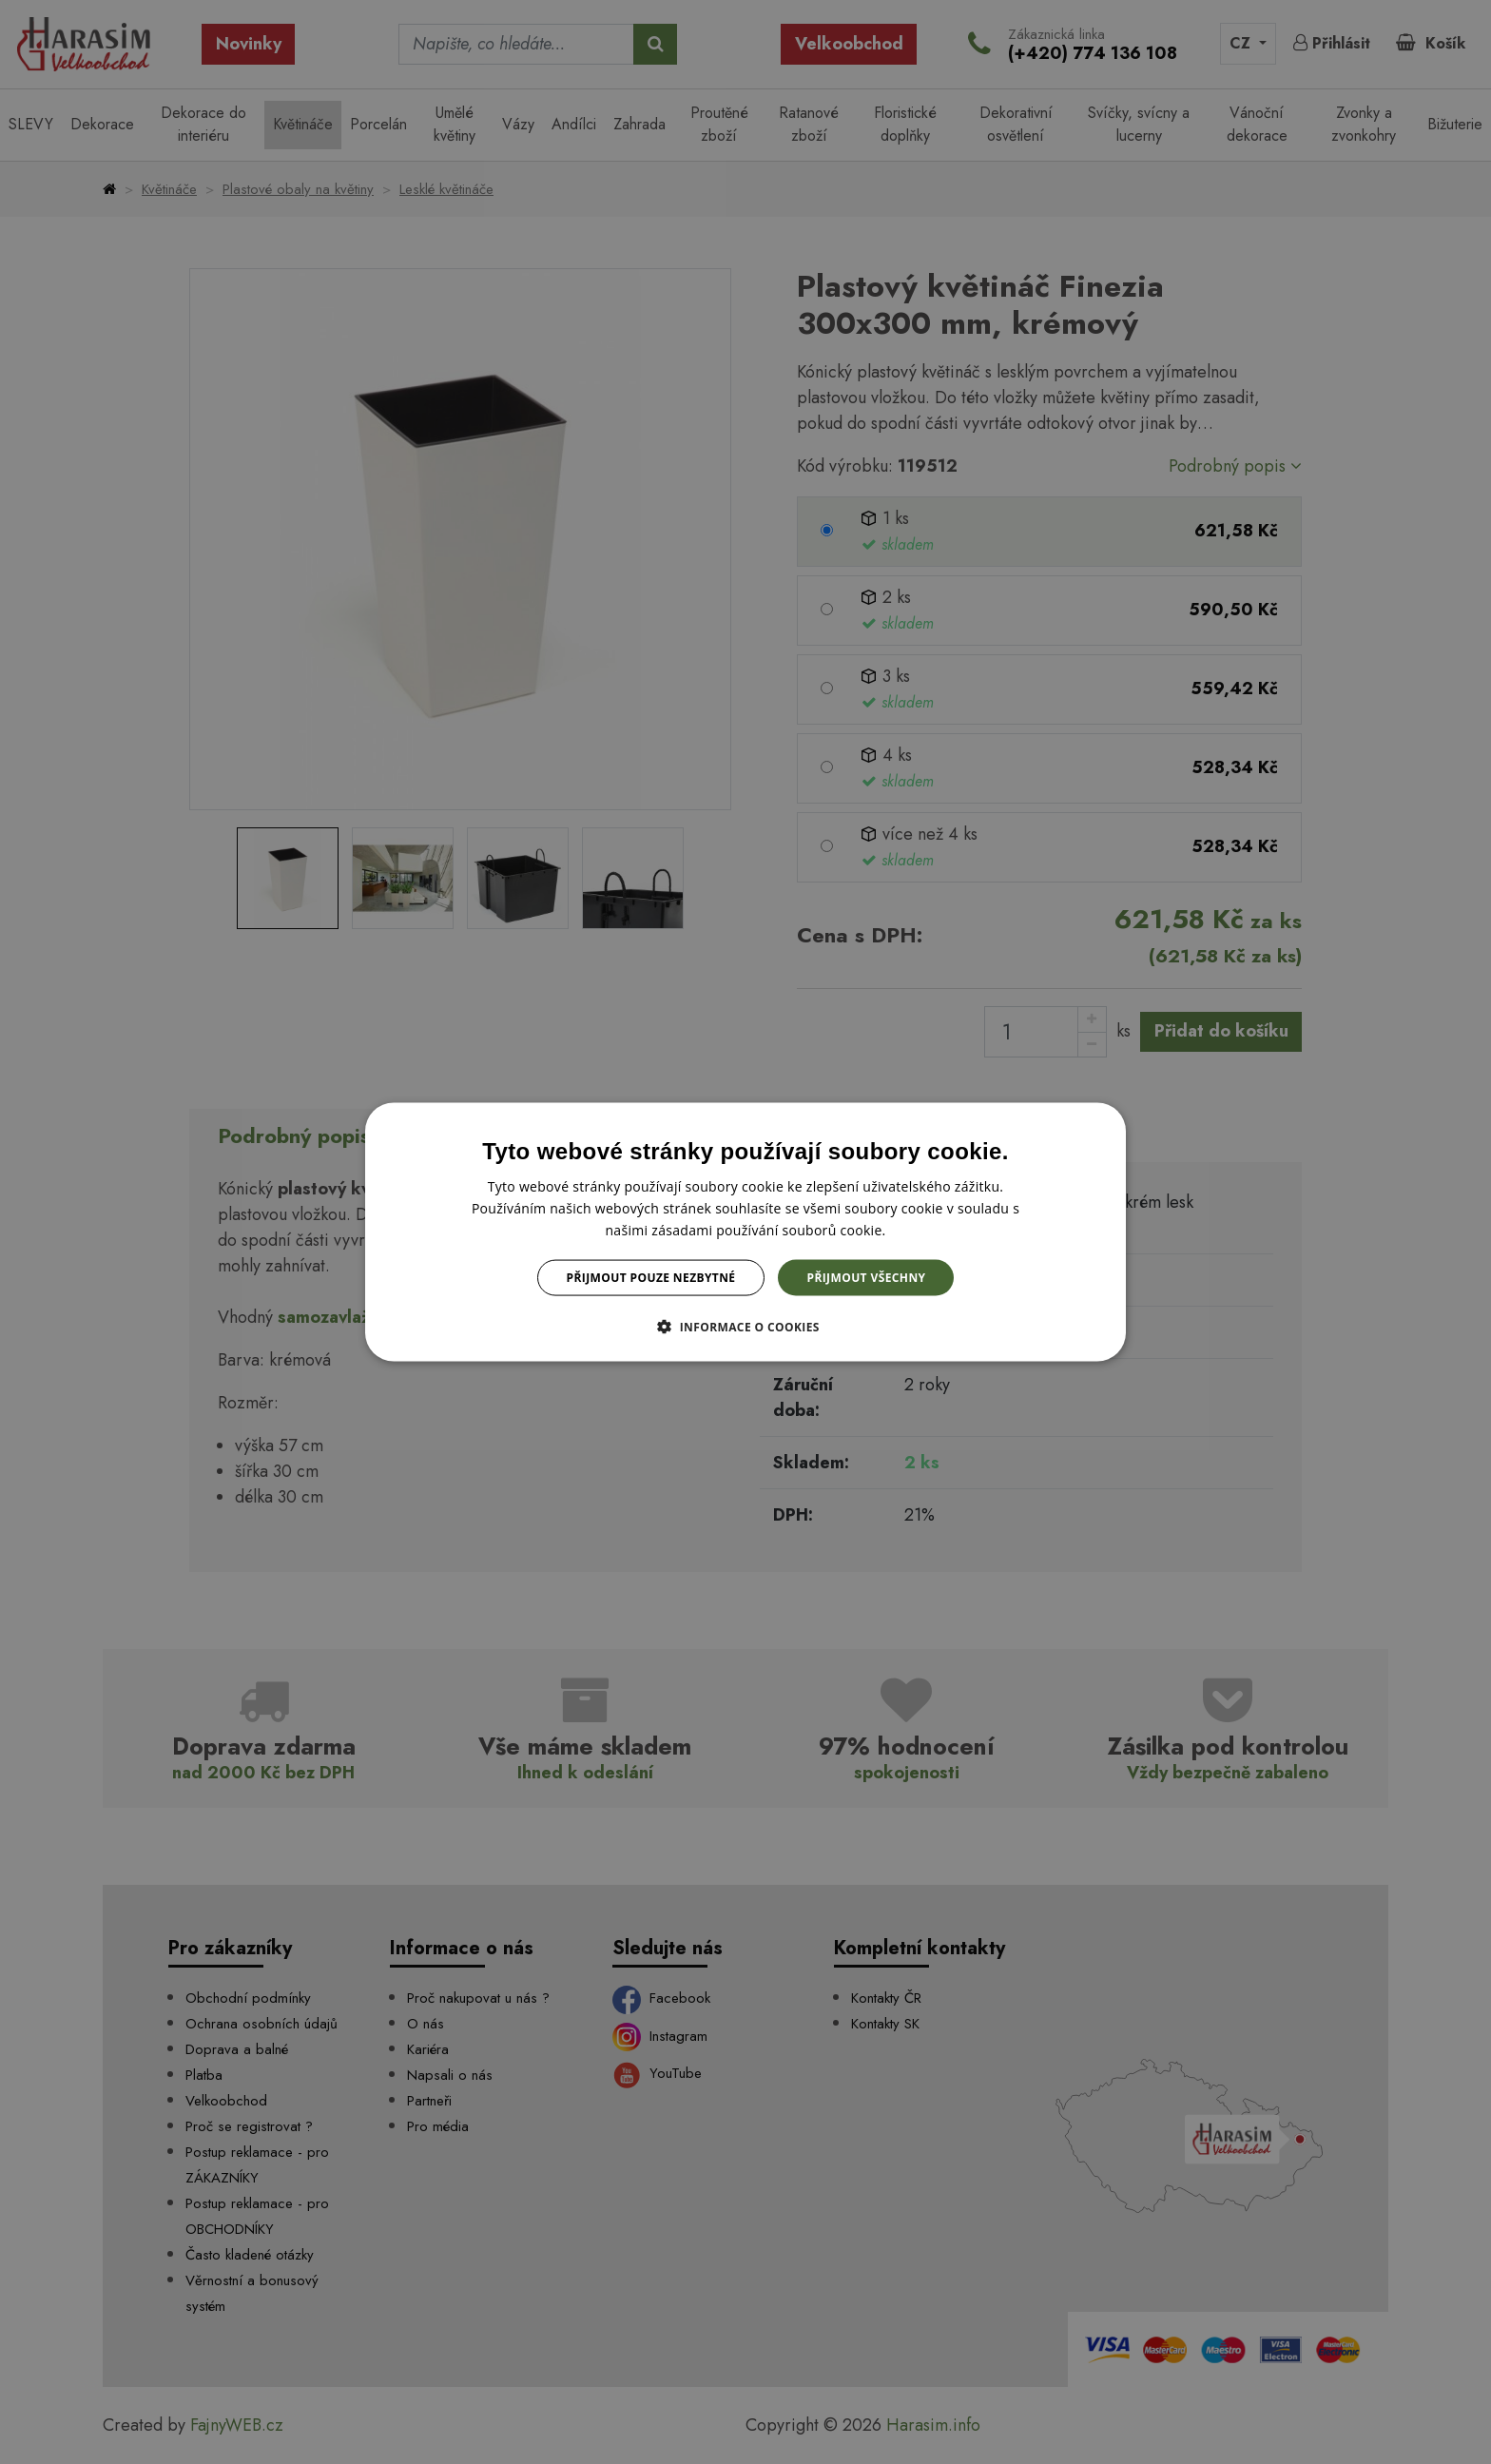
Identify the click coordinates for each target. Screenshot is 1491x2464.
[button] (745, 1326)
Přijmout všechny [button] (865, 1278)
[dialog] (745, 1232)
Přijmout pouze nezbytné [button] (651, 1278)
